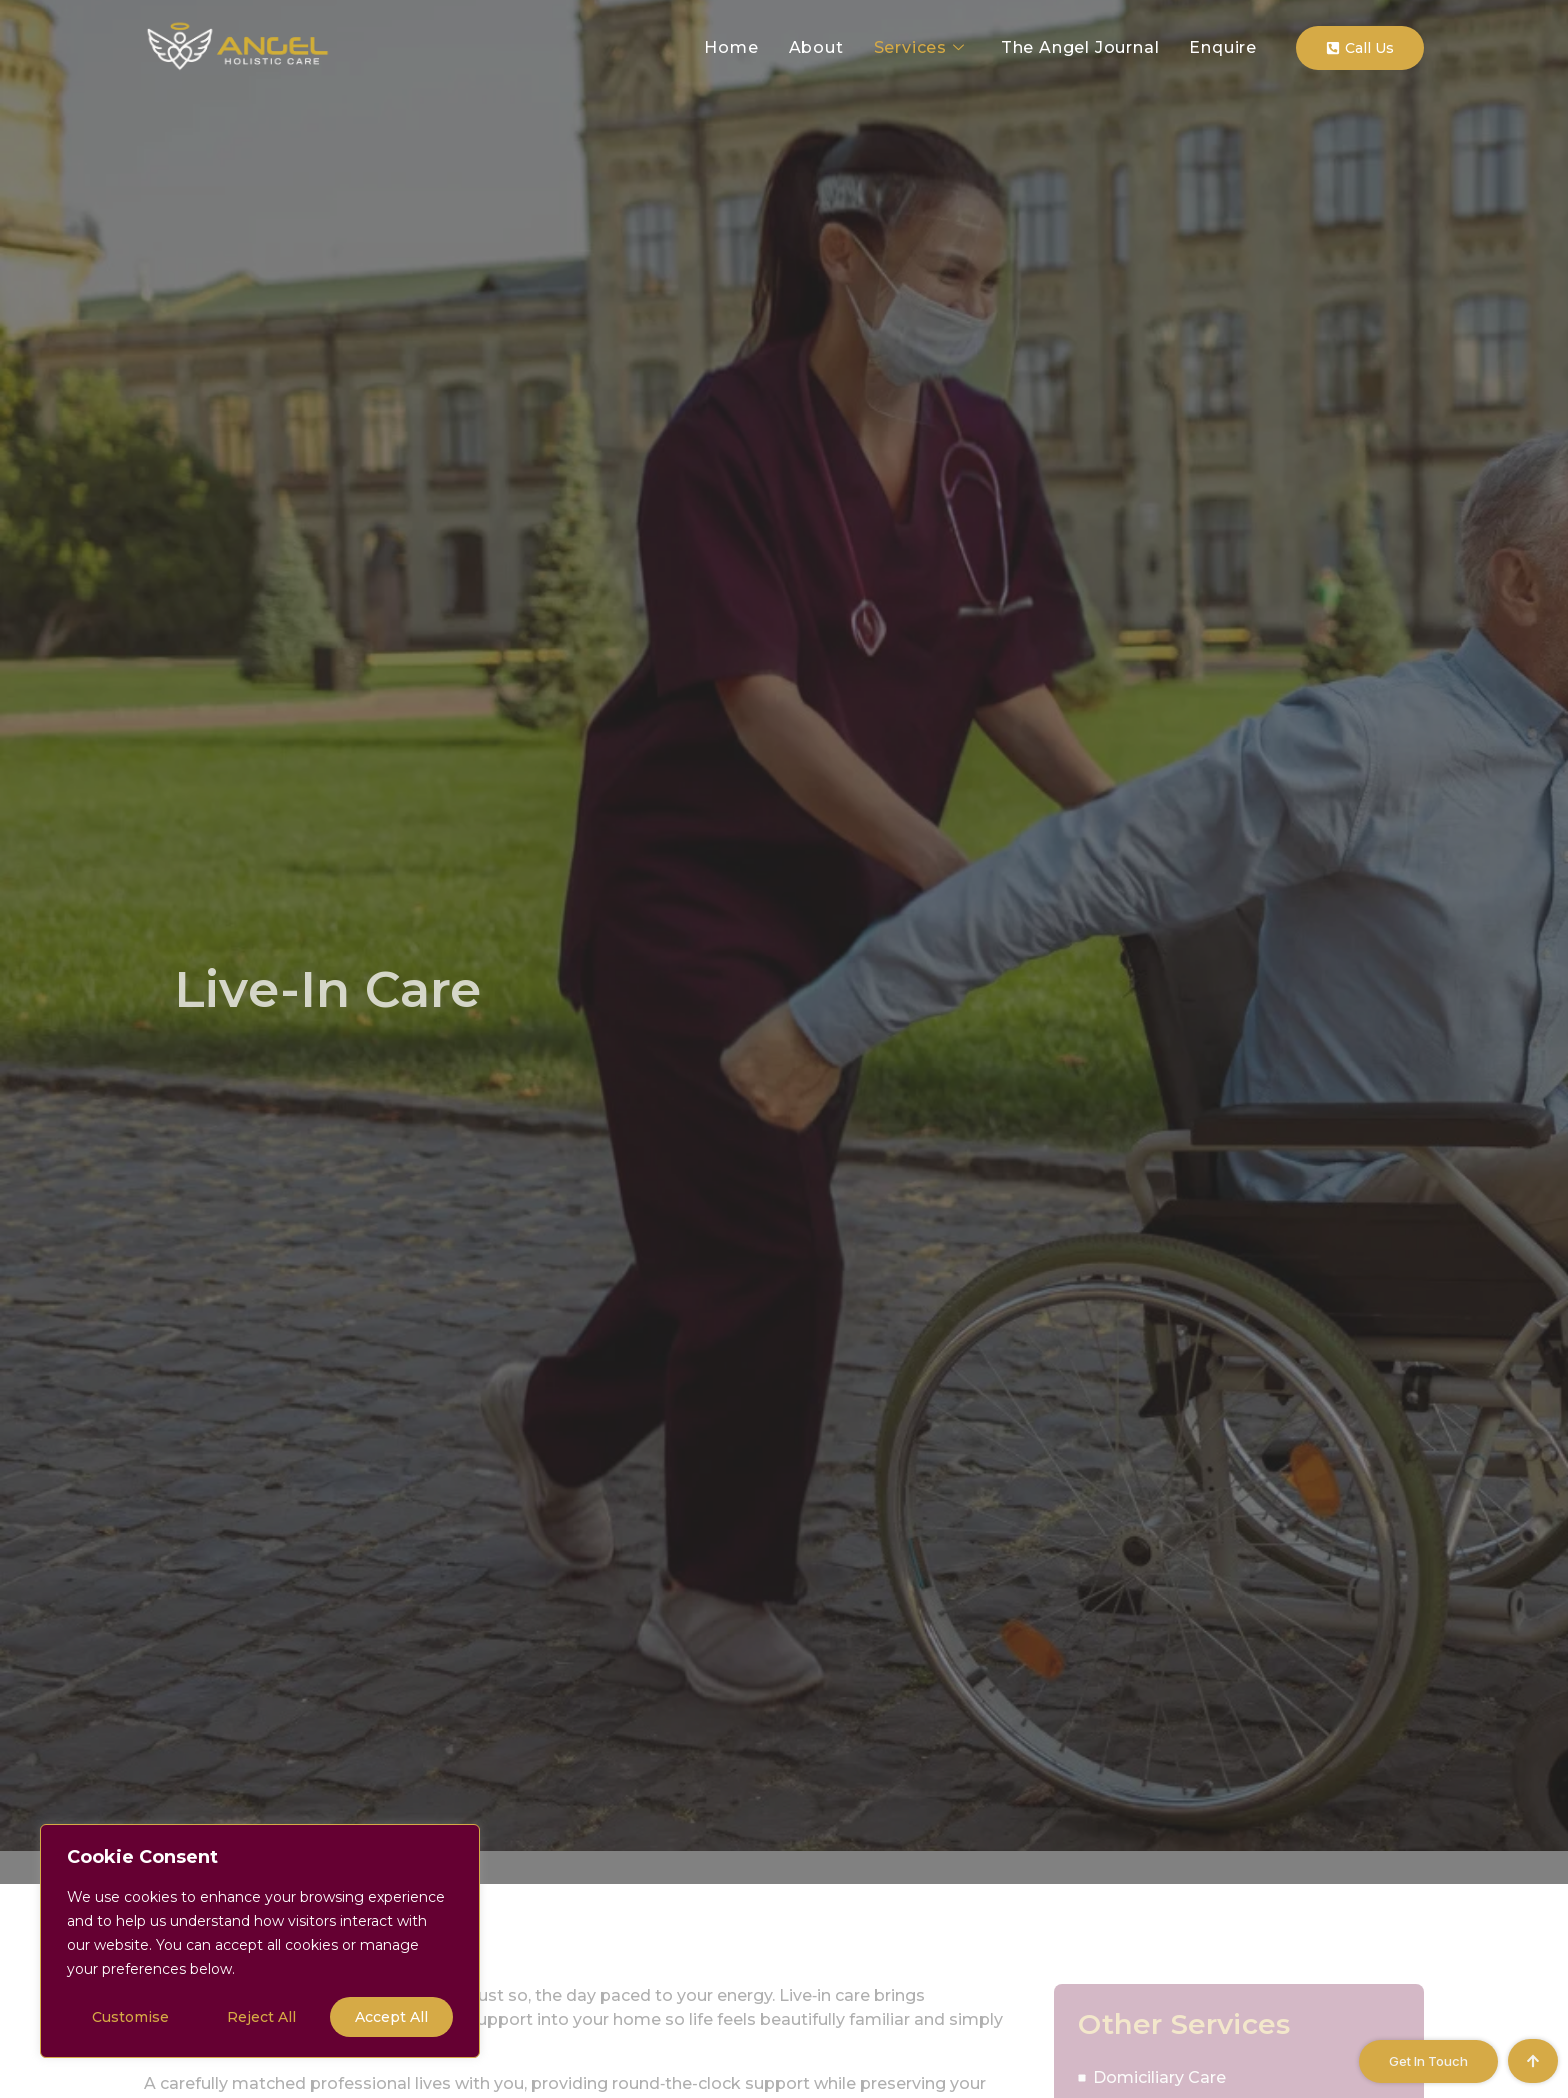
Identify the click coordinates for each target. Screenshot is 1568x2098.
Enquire (1223, 47)
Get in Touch (1428, 2061)
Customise (130, 2017)
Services (919, 48)
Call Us (1360, 48)
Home (731, 47)
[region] (260, 1941)
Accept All (391, 2017)
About (816, 47)
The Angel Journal (1080, 47)
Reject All (261, 2017)
